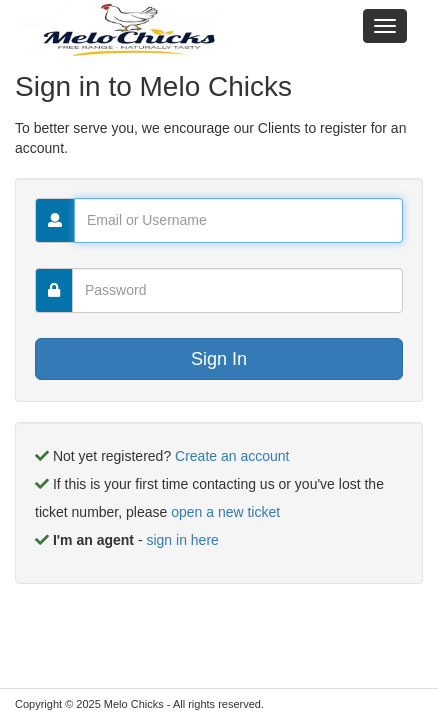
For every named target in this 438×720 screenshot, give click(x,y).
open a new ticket (225, 512)
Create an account (232, 456)
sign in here (182, 540)
